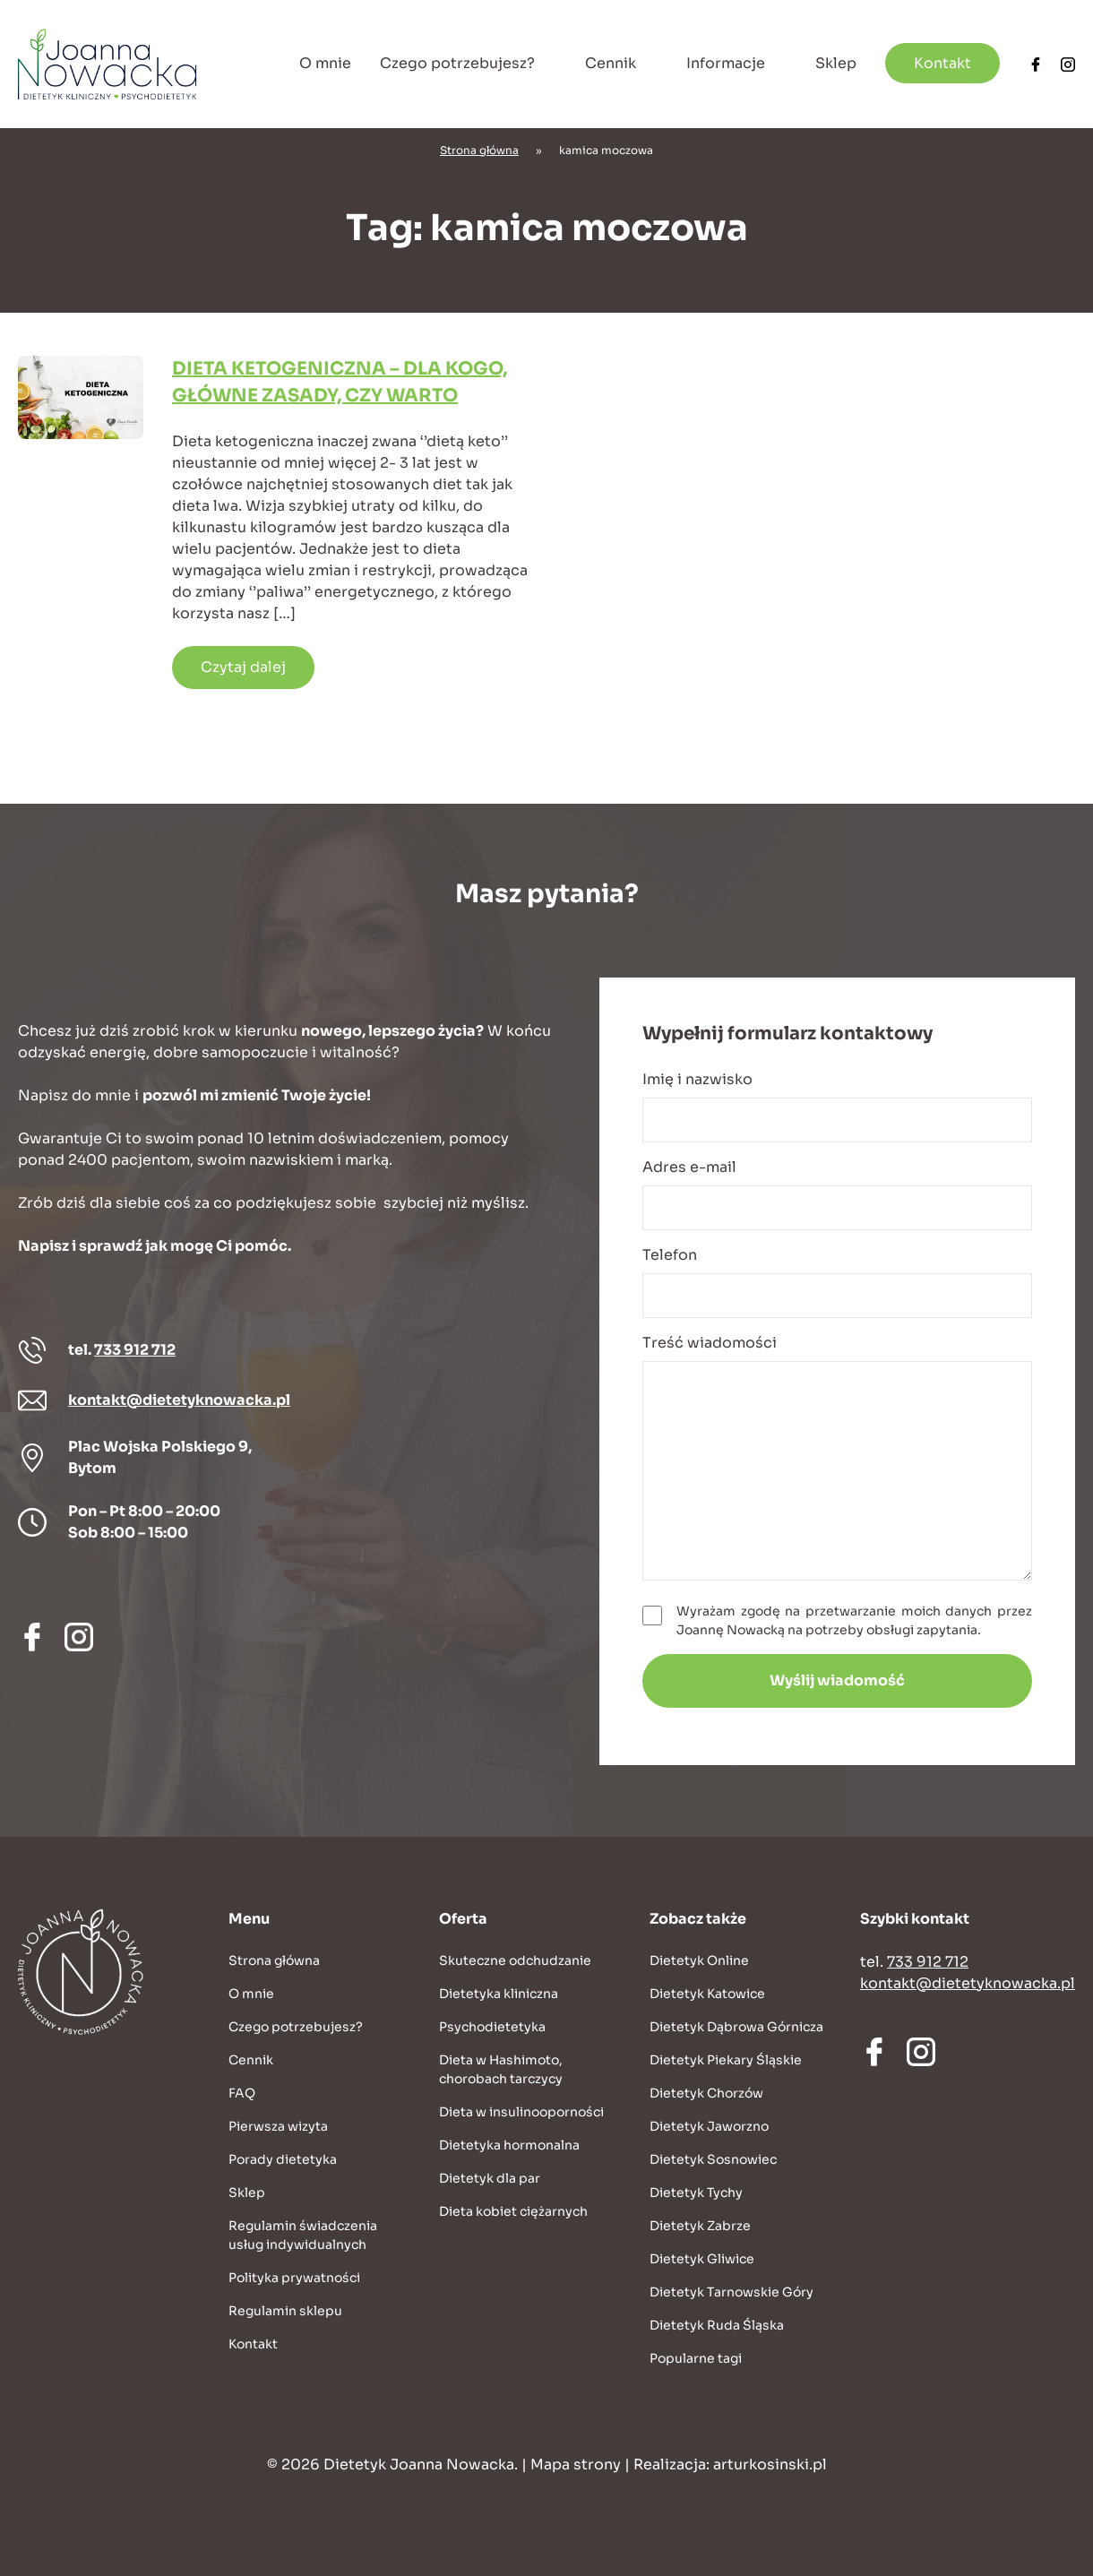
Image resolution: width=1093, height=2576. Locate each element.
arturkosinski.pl (770, 2464)
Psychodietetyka (492, 2027)
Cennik (610, 63)
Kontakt (942, 63)
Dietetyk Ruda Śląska (717, 2325)
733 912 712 (135, 1349)
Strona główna (479, 150)
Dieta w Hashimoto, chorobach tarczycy (501, 2069)
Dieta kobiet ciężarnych (513, 2211)
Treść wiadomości (837, 1457)
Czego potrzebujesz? (457, 63)
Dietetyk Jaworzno (709, 2126)
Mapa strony (575, 2464)
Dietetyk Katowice (707, 1994)
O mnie (325, 63)
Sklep (835, 63)
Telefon (837, 1281)
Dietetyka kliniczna (498, 1994)
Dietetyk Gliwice (702, 2259)
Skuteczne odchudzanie (515, 1960)
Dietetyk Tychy (696, 2192)
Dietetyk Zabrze (700, 2226)
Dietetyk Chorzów (706, 2093)
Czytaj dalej (243, 667)
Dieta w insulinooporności (521, 2112)
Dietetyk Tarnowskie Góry (731, 2292)
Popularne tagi (696, 2358)
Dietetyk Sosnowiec (713, 2159)
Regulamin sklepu (285, 2311)
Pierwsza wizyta (278, 2126)
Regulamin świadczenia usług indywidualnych (302, 2235)
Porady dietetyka (282, 2159)
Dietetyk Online (699, 1960)
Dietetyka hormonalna (509, 2145)
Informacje (725, 63)
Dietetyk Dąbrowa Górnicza (736, 2027)
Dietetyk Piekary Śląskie (726, 2060)
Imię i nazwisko (837, 1106)
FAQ (241, 2093)
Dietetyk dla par (489, 2178)
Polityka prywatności (294, 2278)
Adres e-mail (837, 1194)
